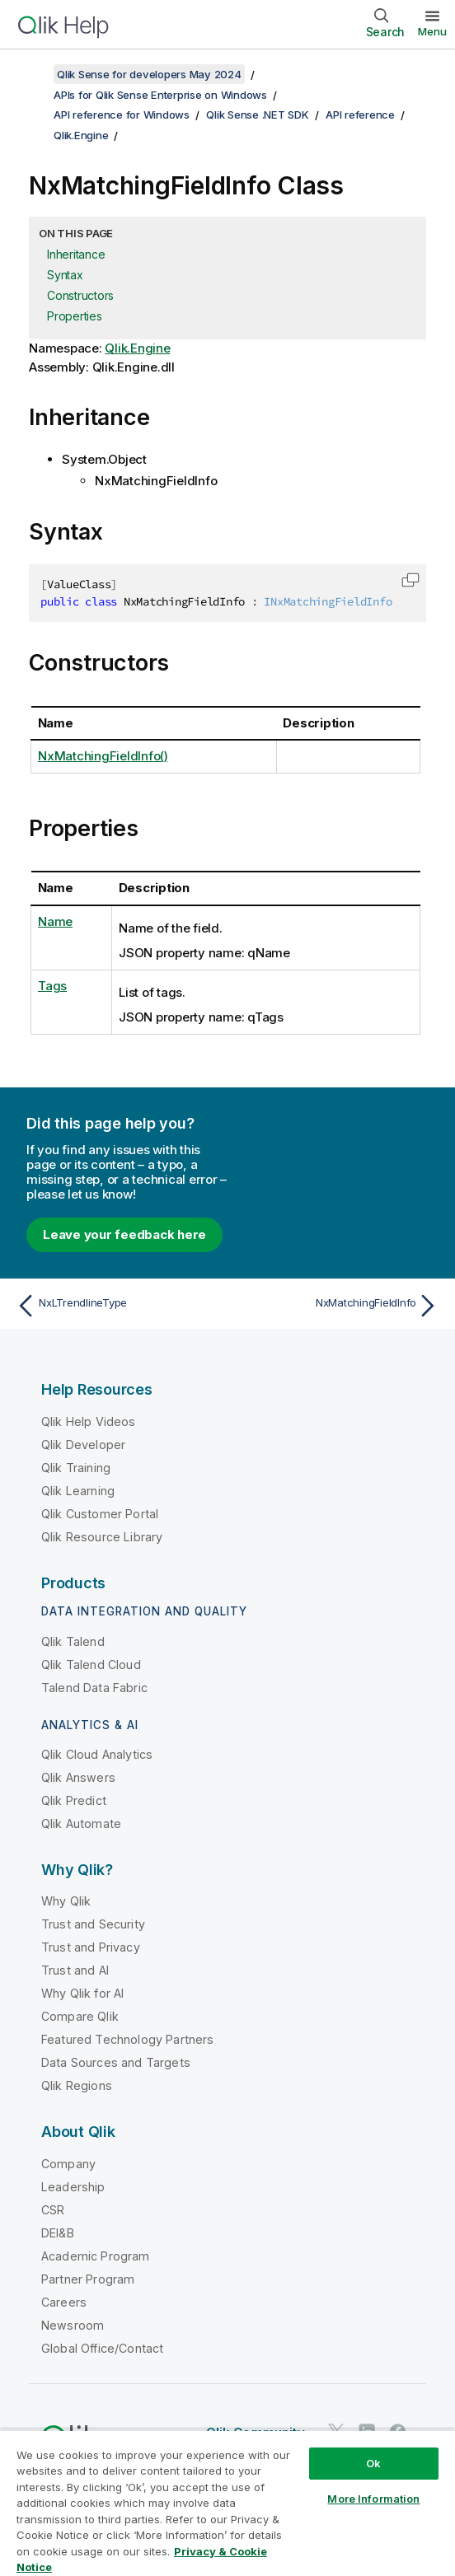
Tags (52, 985)
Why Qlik (66, 1901)
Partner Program (87, 2279)
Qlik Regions (76, 2085)
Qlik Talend (73, 1641)
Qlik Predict (73, 1800)
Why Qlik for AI (82, 1993)
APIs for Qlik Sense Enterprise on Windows (160, 94)
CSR (52, 2210)
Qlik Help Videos (88, 1421)
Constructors (80, 295)
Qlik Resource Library (101, 1537)
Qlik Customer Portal (99, 1514)
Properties (74, 316)
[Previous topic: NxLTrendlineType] (117, 1305)
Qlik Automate (81, 1823)
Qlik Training (75, 1468)
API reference (360, 114)
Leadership (73, 2187)
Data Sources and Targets (115, 2062)
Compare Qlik (80, 2016)
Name (55, 921)
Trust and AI (75, 1970)
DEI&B (57, 2233)
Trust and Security (93, 1924)
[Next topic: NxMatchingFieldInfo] (337, 1305)
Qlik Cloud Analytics (96, 1754)
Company (68, 2164)
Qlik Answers (78, 1777)
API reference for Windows (122, 114)
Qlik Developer (83, 1445)
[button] (410, 580)
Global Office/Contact (102, 2348)
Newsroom (72, 2325)
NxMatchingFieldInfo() (103, 756)
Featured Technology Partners (127, 2039)
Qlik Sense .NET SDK (257, 114)
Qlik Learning (78, 1491)
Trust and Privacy (90, 1947)
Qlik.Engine (81, 135)
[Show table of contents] (33, 74)
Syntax (65, 275)
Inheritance (76, 254)
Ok (373, 2463)
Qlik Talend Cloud (91, 1664)
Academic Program (95, 2256)
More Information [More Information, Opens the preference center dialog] (373, 2498)
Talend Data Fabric (94, 1688)
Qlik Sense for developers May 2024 (149, 74)
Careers (64, 2302)
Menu (432, 31)
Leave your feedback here (124, 1234)
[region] (227, 2502)
